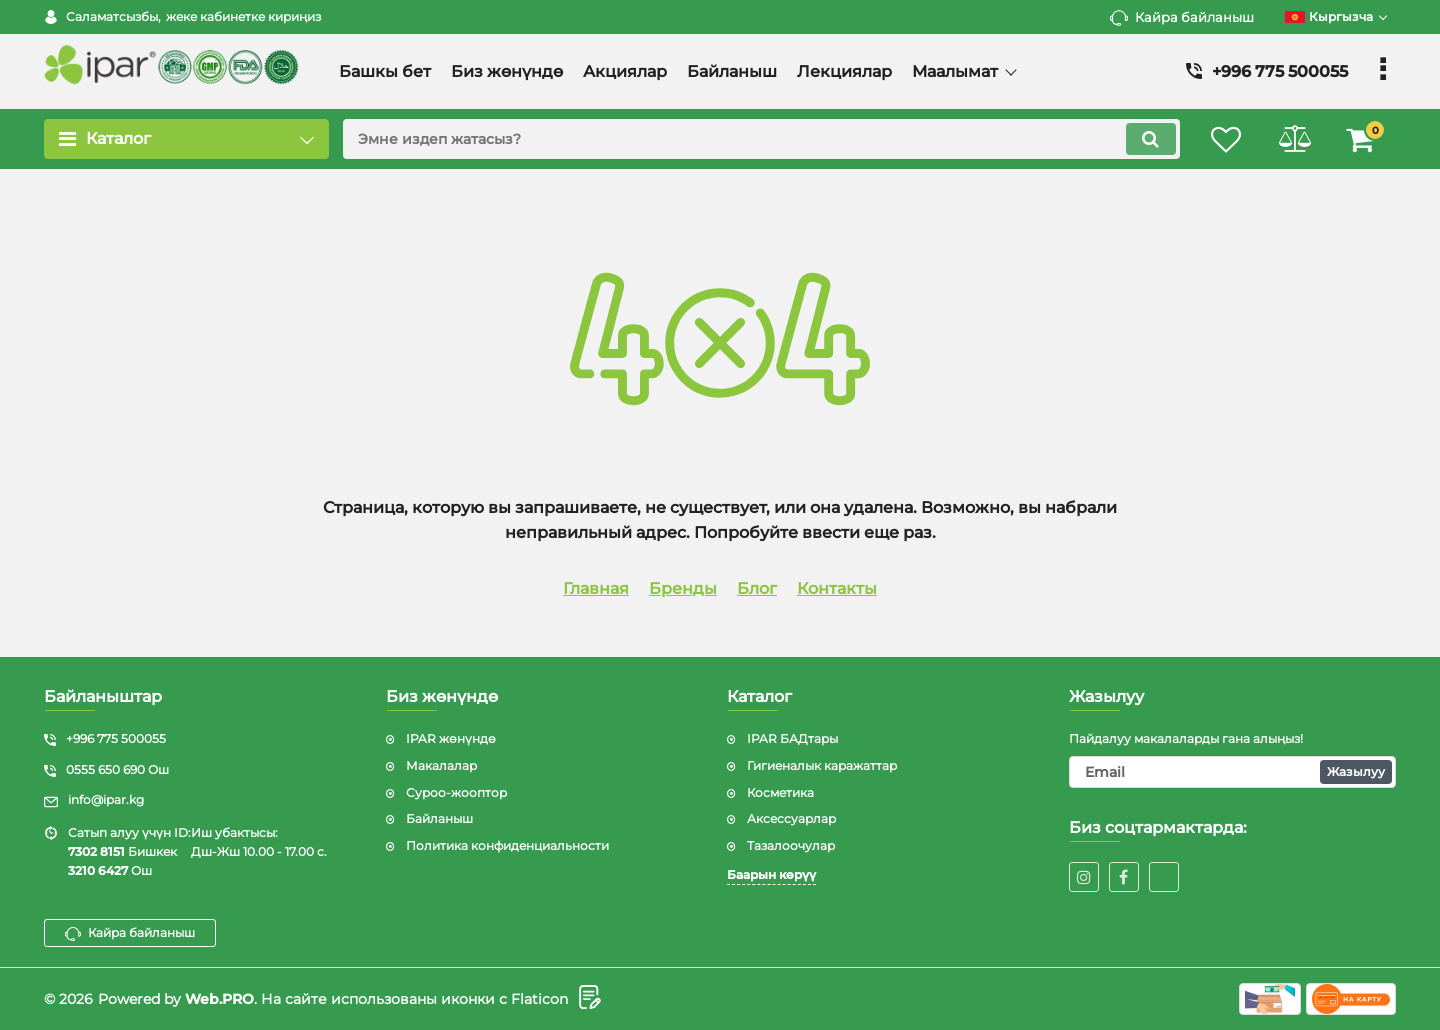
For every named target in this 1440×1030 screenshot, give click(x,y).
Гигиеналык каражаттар (822, 765)
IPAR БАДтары (792, 738)
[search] (757, 139)
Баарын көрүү (771, 874)
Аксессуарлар (791, 818)
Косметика (780, 792)
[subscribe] (1233, 772)
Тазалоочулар (791, 845)
